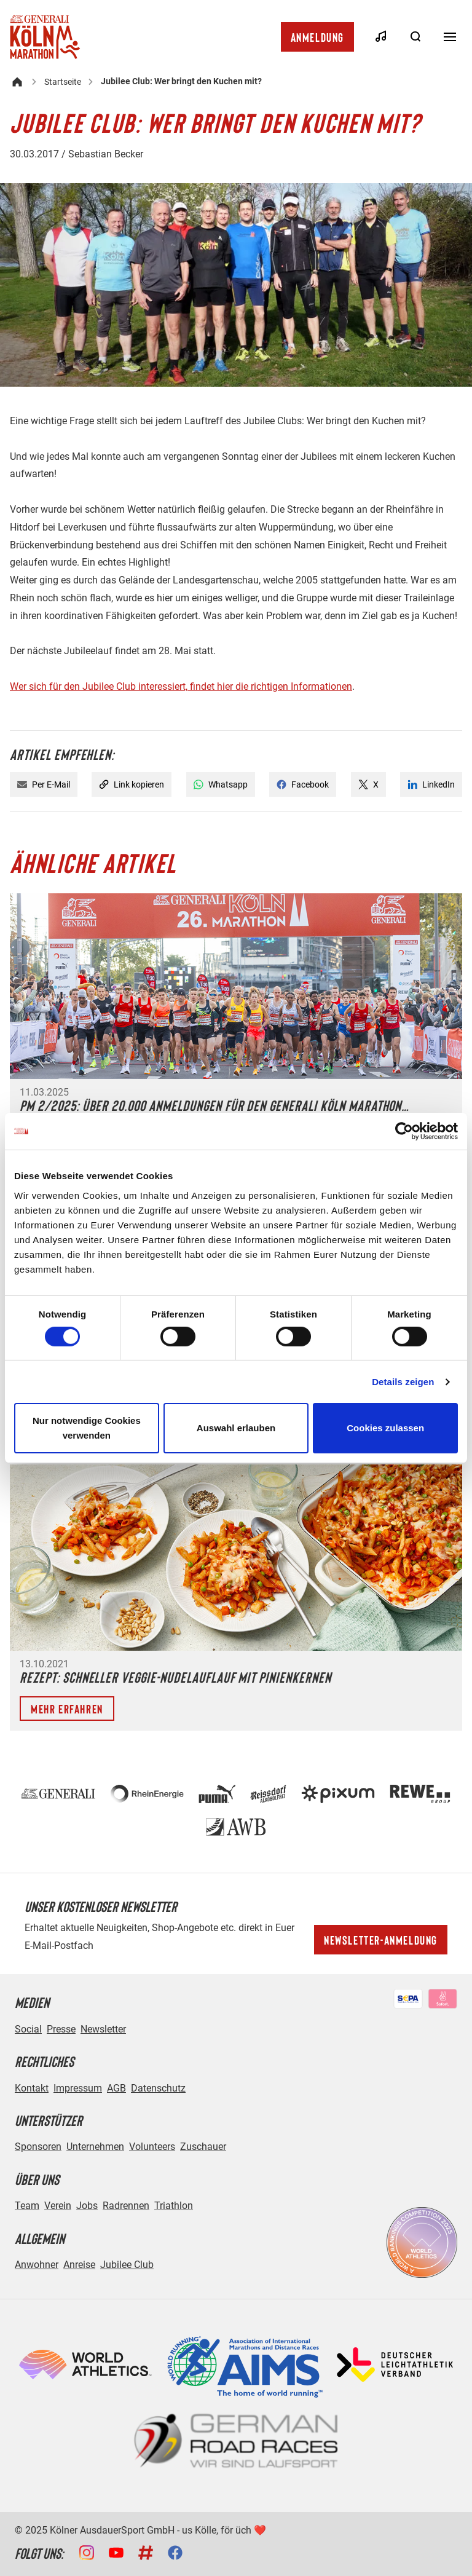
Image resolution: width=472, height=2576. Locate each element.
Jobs (87, 2205)
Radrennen (126, 2205)
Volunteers (152, 2146)
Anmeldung (317, 37)
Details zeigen (403, 1382)
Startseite (62, 82)
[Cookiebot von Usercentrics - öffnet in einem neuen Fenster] (404, 1131)
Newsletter (103, 2029)
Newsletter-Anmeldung (381, 1939)
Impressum (77, 2088)
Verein (57, 2205)
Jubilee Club (127, 2264)
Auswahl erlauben (236, 1428)
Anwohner (36, 2264)
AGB (116, 2088)
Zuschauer (203, 2146)
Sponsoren (38, 2146)
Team (27, 2205)
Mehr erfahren (67, 1708)
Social (28, 2029)
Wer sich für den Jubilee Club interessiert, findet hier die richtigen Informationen (181, 686)
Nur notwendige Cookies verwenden (87, 1427)
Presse (61, 2029)
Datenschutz (158, 2088)
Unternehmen (95, 2146)
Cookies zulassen (385, 1428)
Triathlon (173, 2205)
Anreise (79, 2264)
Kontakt (32, 2088)
